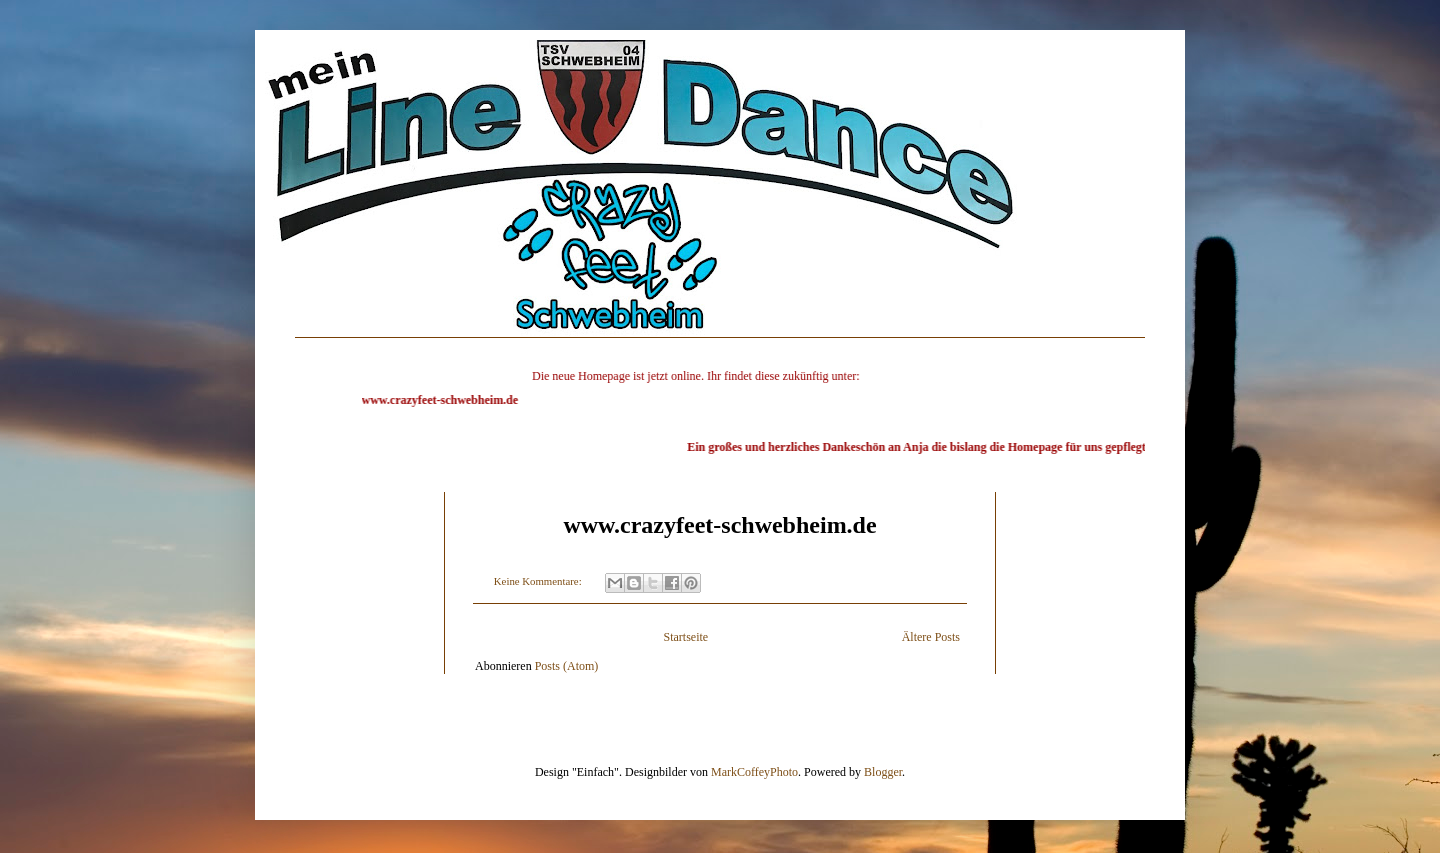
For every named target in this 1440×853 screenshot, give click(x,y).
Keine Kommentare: (539, 573)
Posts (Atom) (567, 658)
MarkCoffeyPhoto (754, 764)
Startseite (686, 629)
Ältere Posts (931, 629)
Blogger (883, 764)
